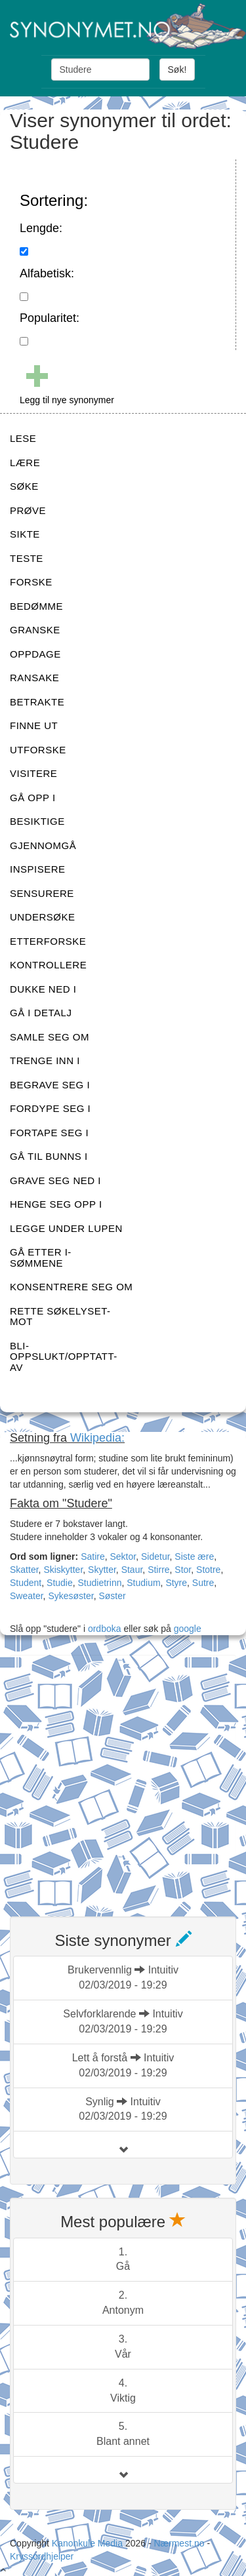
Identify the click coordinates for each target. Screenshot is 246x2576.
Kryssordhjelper (41, 2556)
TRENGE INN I (45, 1060)
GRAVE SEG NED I (55, 1180)
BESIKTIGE (37, 821)
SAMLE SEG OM (49, 1036)
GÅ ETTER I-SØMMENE (41, 1257)
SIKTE (25, 534)
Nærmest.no (179, 2543)
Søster (111, 1596)
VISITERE (33, 773)
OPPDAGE (35, 654)
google (187, 1628)
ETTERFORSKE (48, 941)
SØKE (24, 486)
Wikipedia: (97, 1437)
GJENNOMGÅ (43, 845)
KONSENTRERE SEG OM (71, 1286)
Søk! (177, 69)
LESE (23, 438)
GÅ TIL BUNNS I (49, 1156)
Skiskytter (63, 1569)
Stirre (158, 1569)
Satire (93, 1556)
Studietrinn (100, 1582)
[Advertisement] (123, 1778)
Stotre (208, 1569)
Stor (182, 1569)
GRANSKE (35, 629)
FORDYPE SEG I (50, 1108)
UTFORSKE (38, 749)
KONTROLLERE (48, 964)
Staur (132, 1569)
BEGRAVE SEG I (50, 1084)
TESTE (26, 558)
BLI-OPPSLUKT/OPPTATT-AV (63, 1356)
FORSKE (31, 581)
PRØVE (28, 510)
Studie (60, 1582)
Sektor (123, 1556)
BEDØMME (36, 606)
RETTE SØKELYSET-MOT (60, 1316)
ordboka (103, 1628)
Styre (176, 1582)
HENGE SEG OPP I (56, 1204)
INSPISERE (38, 869)
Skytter (102, 1569)
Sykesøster (70, 1596)
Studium (143, 1582)
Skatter (24, 1569)
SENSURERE (42, 893)
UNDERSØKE (42, 916)
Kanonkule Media (88, 2543)
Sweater (26, 1596)
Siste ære (194, 1556)
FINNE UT (34, 725)
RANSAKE (34, 677)
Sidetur (155, 1556)
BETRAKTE (37, 701)
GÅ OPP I (33, 797)
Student (25, 1582)
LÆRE (25, 462)
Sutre (203, 1582)
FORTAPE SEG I (49, 1132)
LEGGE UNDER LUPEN (66, 1228)
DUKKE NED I (43, 989)
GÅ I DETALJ (41, 1012)
